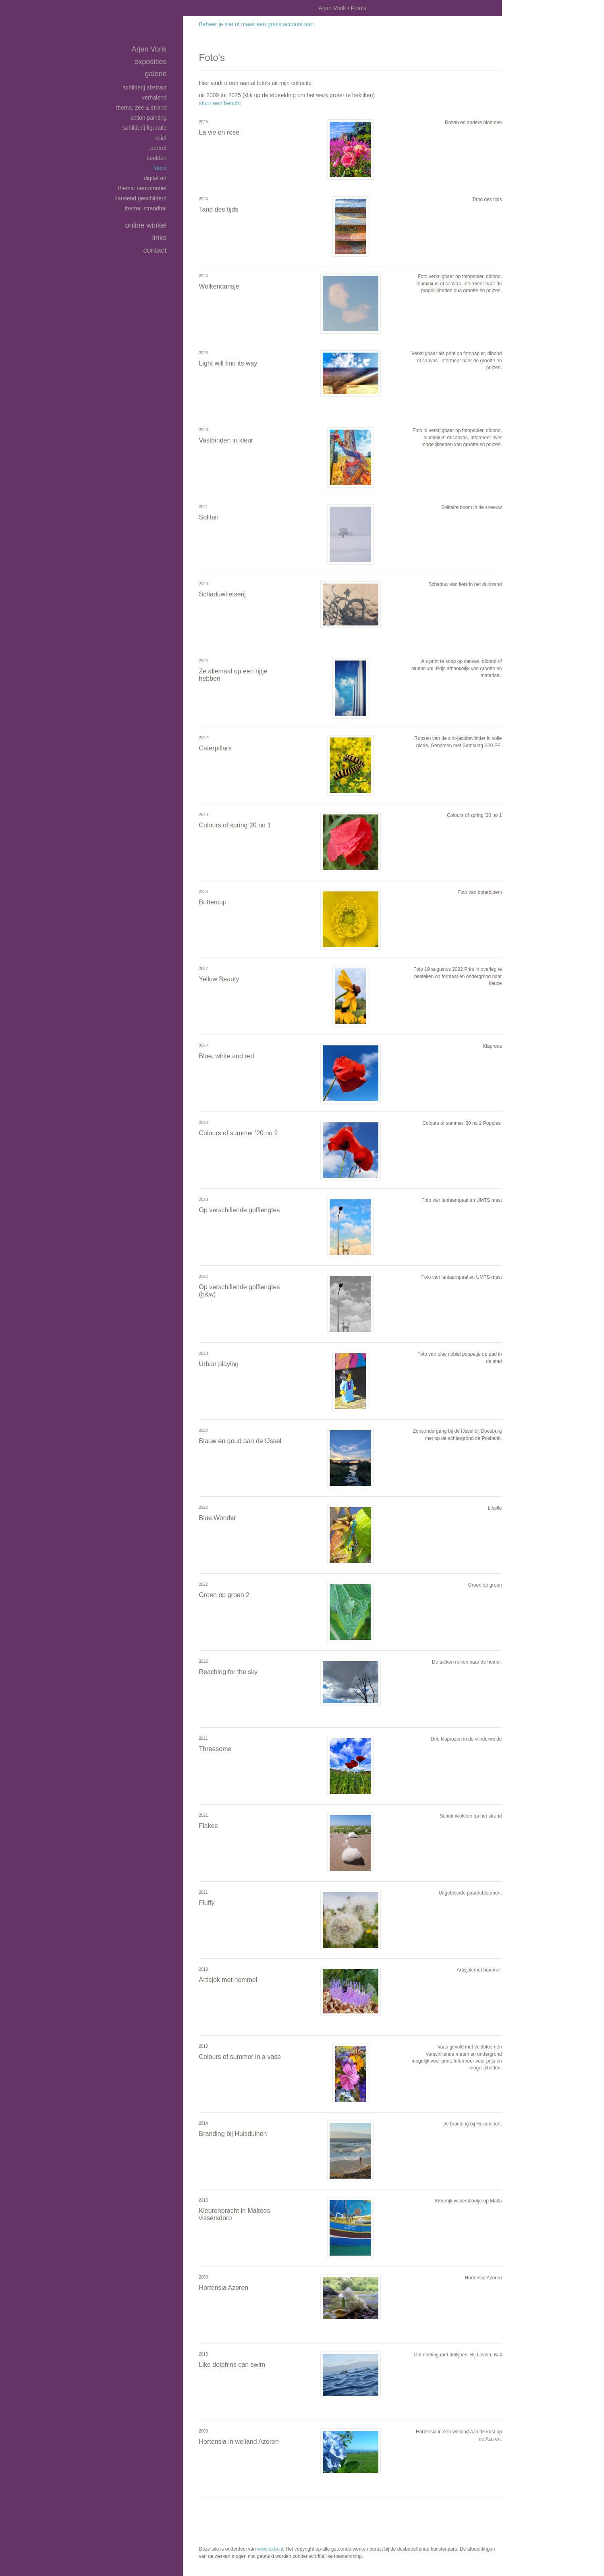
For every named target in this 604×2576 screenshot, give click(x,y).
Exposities (150, 62)
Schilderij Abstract (144, 87)
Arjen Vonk (332, 8)
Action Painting (148, 117)
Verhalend (154, 97)
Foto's (159, 168)
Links (159, 238)
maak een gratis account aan (277, 24)
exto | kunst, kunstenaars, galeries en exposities (205, 8)
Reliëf (160, 138)
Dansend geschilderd (140, 198)
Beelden (157, 158)
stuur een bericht (220, 103)
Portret (158, 148)
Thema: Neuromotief (142, 188)
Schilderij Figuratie (144, 128)
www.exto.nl (270, 2549)
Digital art (155, 178)
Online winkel (145, 225)
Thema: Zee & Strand (141, 107)
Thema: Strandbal (145, 208)
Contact (154, 250)
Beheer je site (216, 24)
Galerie (155, 74)
